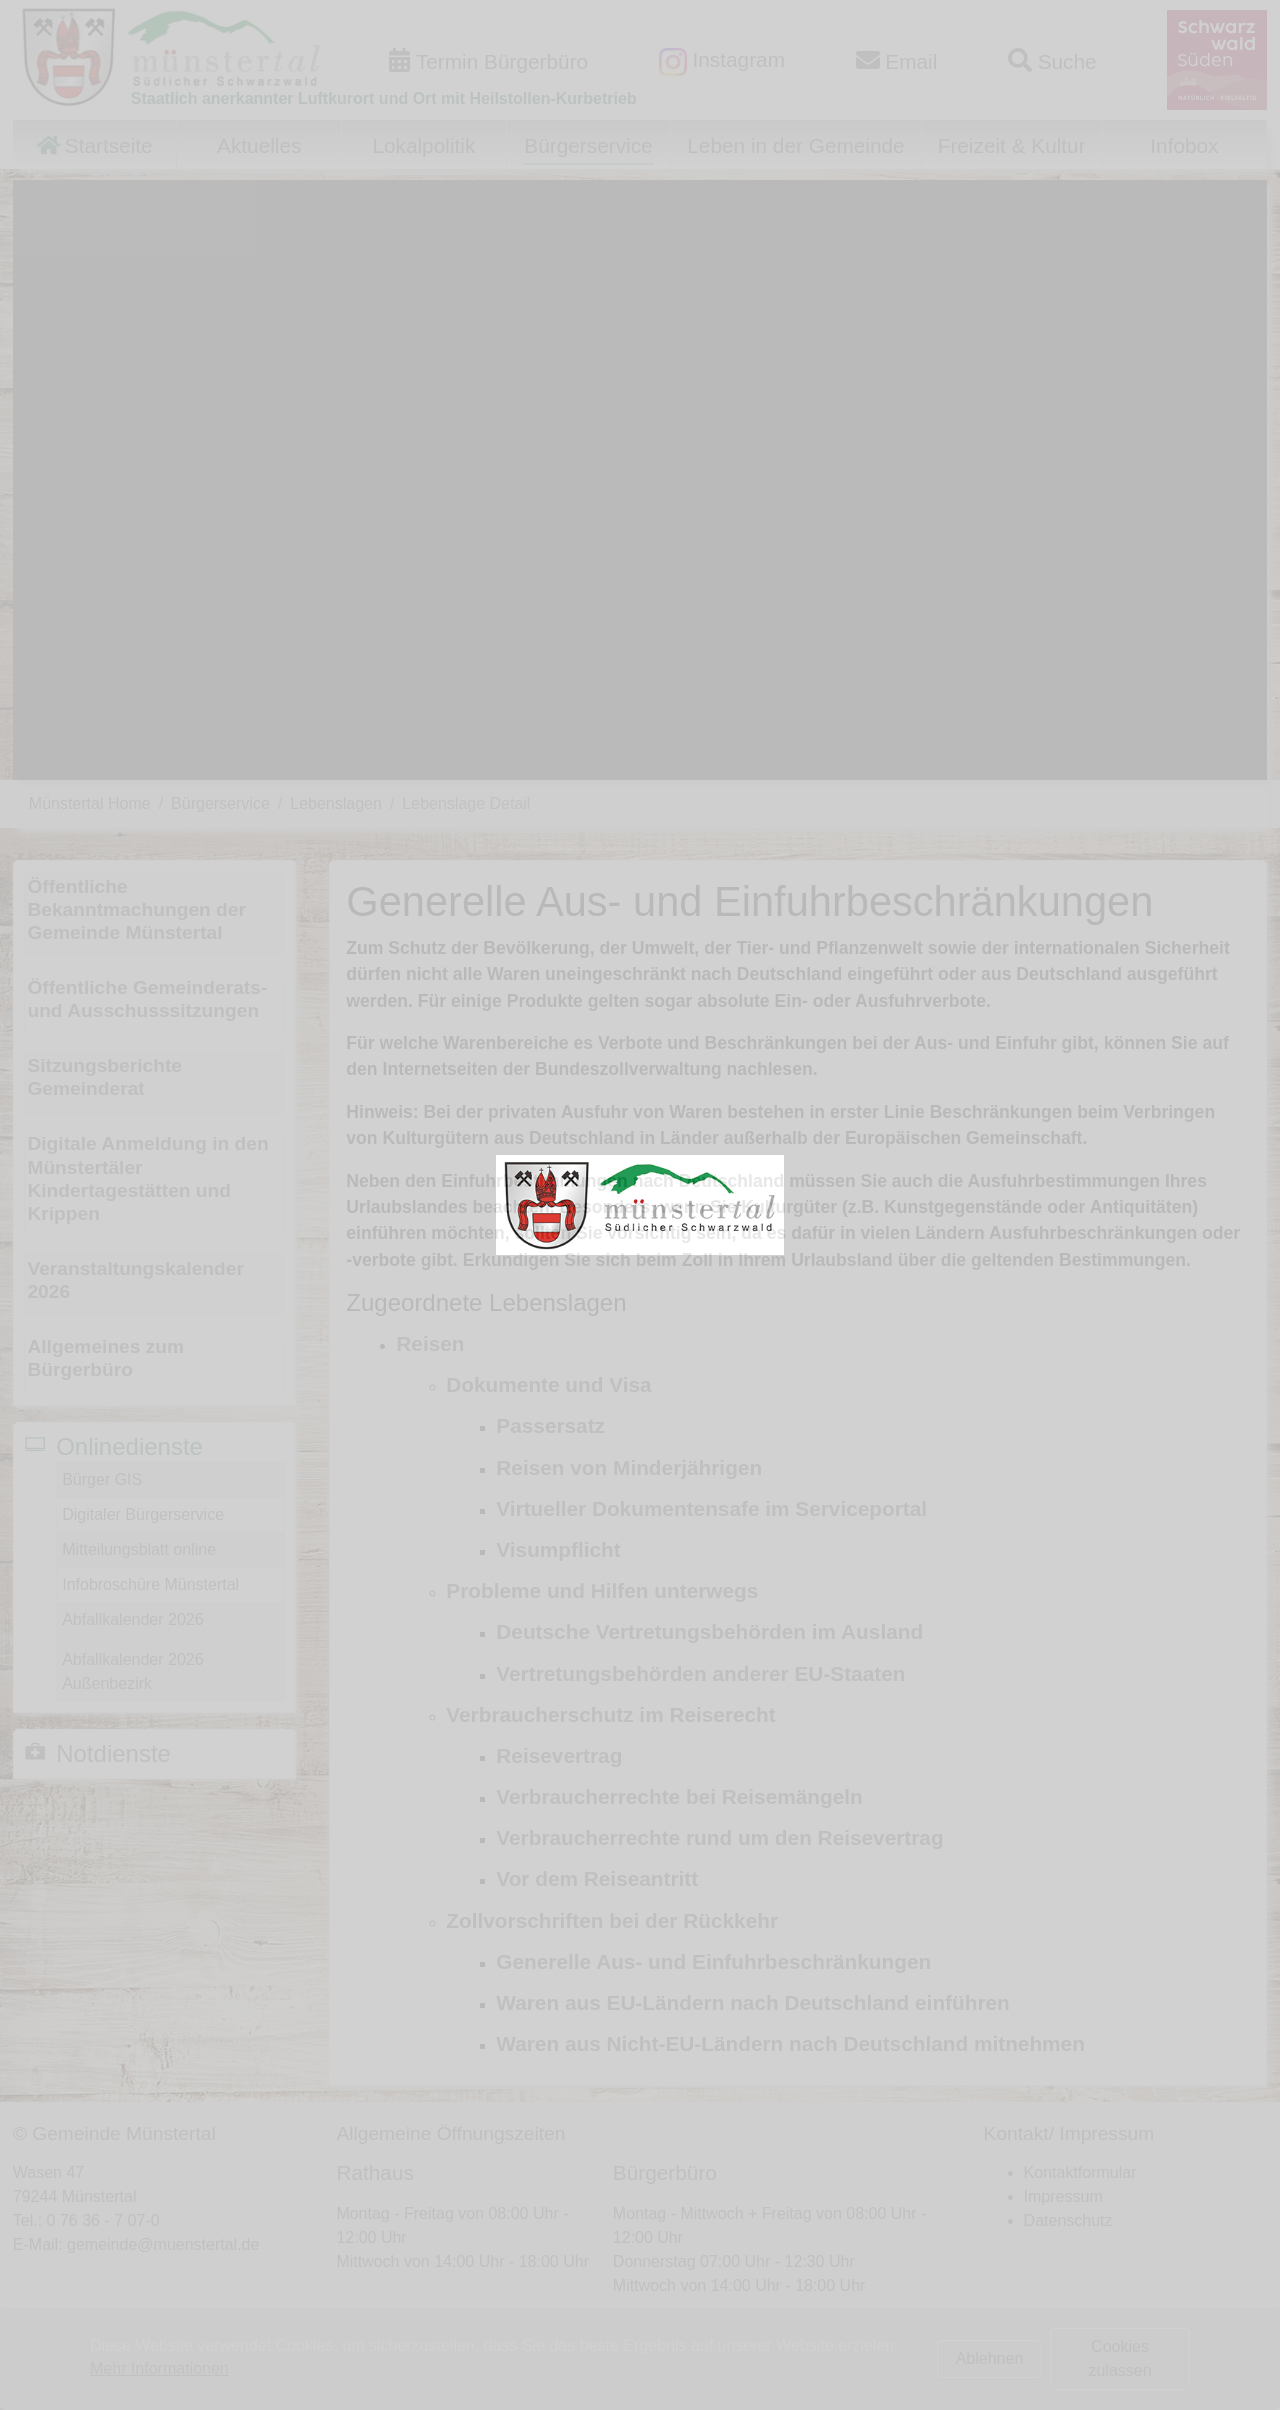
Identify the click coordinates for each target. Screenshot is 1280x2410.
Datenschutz (1068, 2220)
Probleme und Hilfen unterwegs (602, 1590)
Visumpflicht (558, 1549)
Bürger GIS (102, 1479)
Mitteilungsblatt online (139, 1549)
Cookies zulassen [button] (1119, 2358)
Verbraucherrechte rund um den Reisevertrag (719, 1837)
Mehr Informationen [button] (159, 2368)
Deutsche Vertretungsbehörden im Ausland (709, 1631)
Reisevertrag (559, 1755)
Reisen (430, 1343)
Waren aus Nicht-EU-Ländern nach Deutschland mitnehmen (790, 2043)
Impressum (1063, 2196)
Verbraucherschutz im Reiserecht (610, 1714)
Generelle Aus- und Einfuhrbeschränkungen (713, 1961)
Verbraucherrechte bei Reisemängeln (679, 1796)
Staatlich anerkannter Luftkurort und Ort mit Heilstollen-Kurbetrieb (384, 98)
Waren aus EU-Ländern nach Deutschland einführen (752, 2002)
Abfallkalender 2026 (132, 1619)
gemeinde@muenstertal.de (163, 2244)
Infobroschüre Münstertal (150, 1584)
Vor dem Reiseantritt (597, 1878)
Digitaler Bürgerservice (143, 1514)
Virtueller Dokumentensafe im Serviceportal (711, 1508)
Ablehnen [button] (990, 2358)
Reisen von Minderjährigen (629, 1467)
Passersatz (550, 1425)
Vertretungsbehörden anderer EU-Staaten (700, 1673)
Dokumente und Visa (548, 1384)
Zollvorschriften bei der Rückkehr (612, 1920)
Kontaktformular (1080, 2172)
